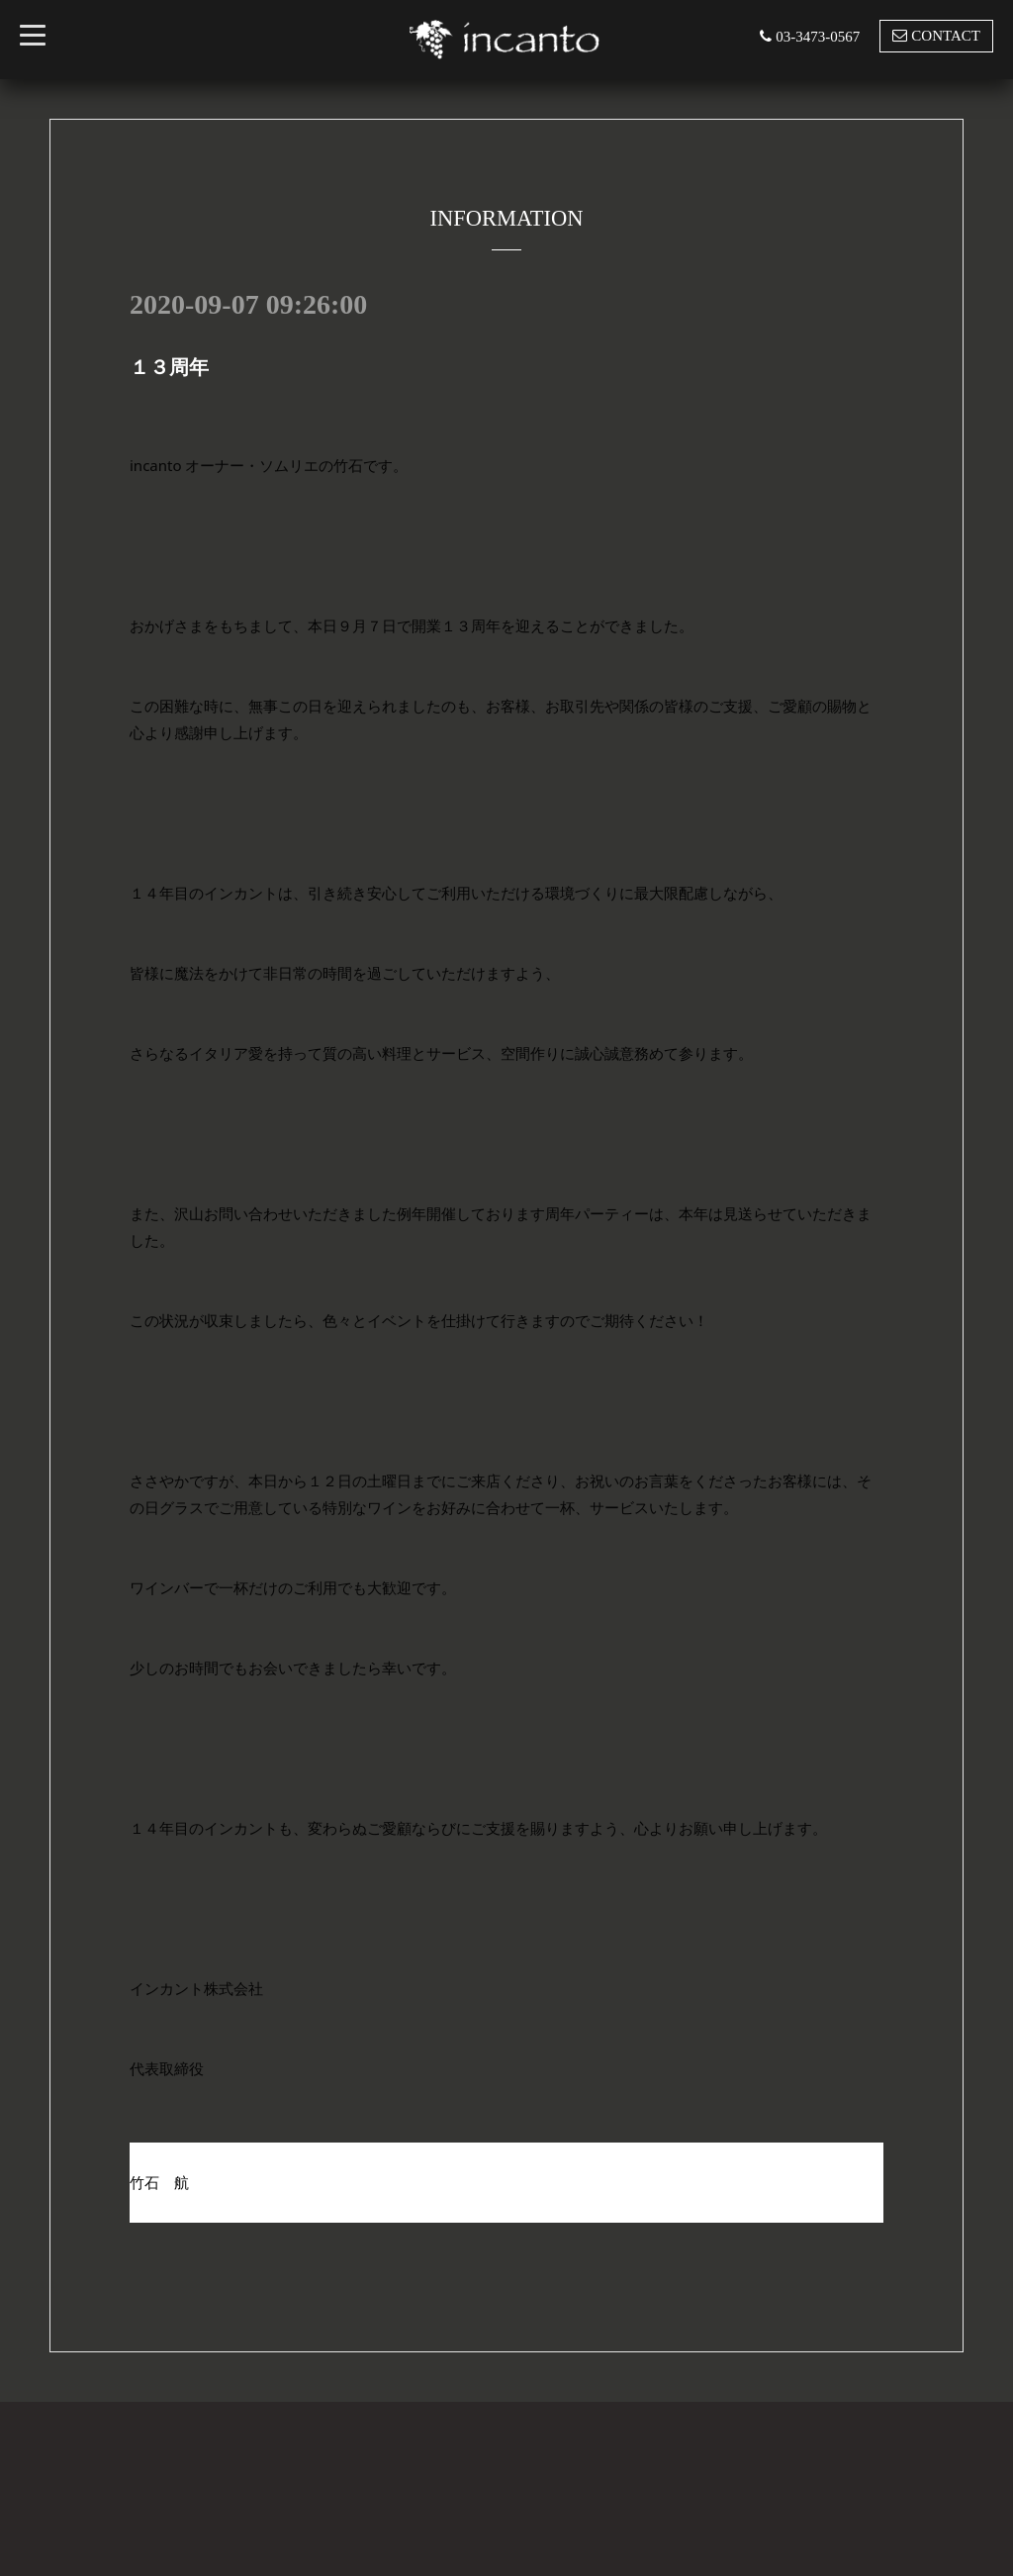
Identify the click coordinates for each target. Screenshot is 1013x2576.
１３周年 (169, 367)
